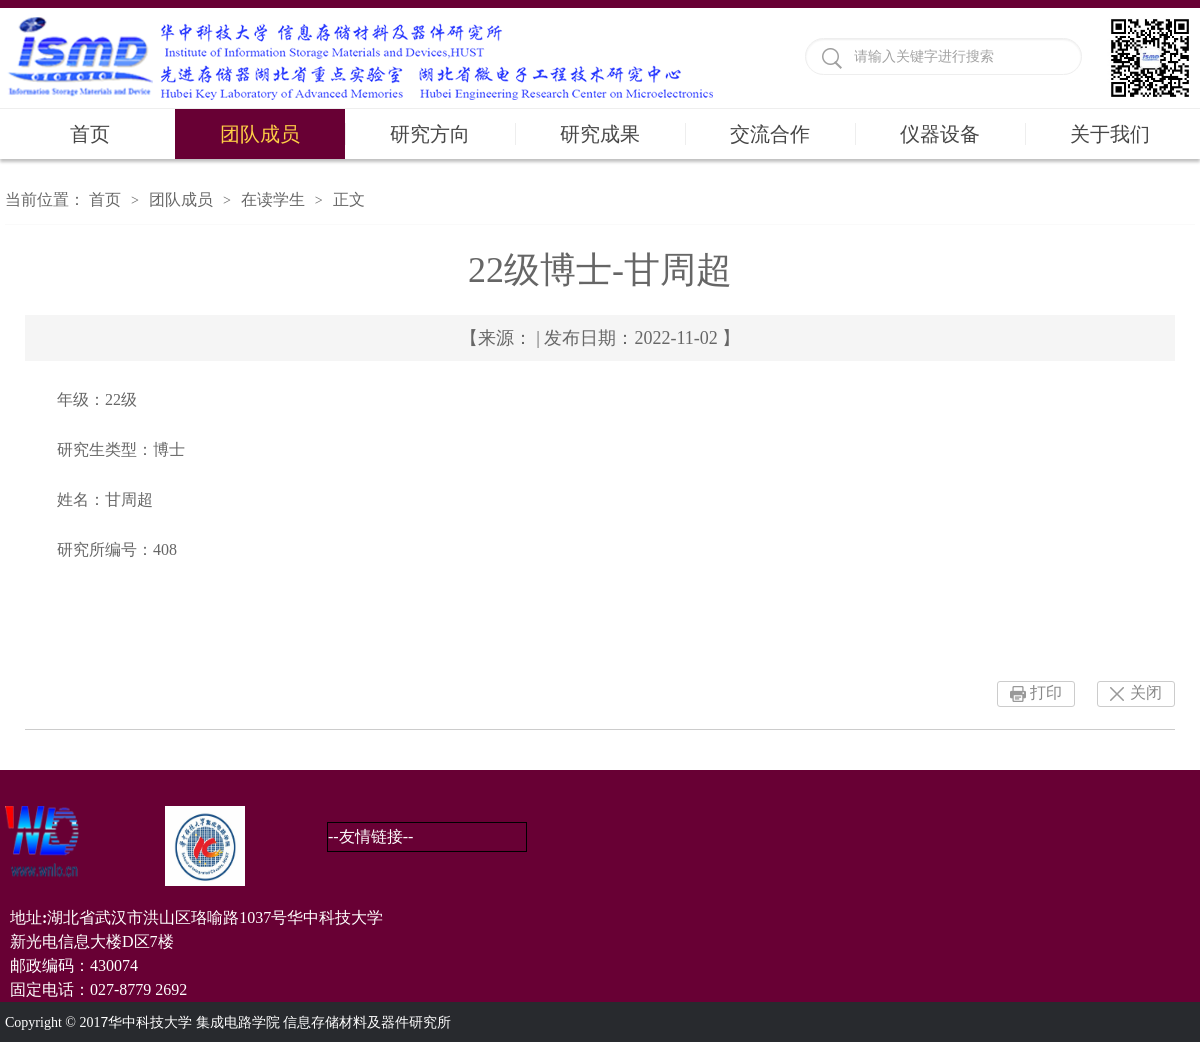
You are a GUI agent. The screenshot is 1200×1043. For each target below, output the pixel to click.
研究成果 (600, 134)
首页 (90, 134)
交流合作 (770, 134)
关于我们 (1110, 134)
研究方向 (430, 134)
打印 (1046, 692)
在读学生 (273, 199)
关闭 (1146, 692)
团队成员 (260, 134)
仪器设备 (940, 134)
